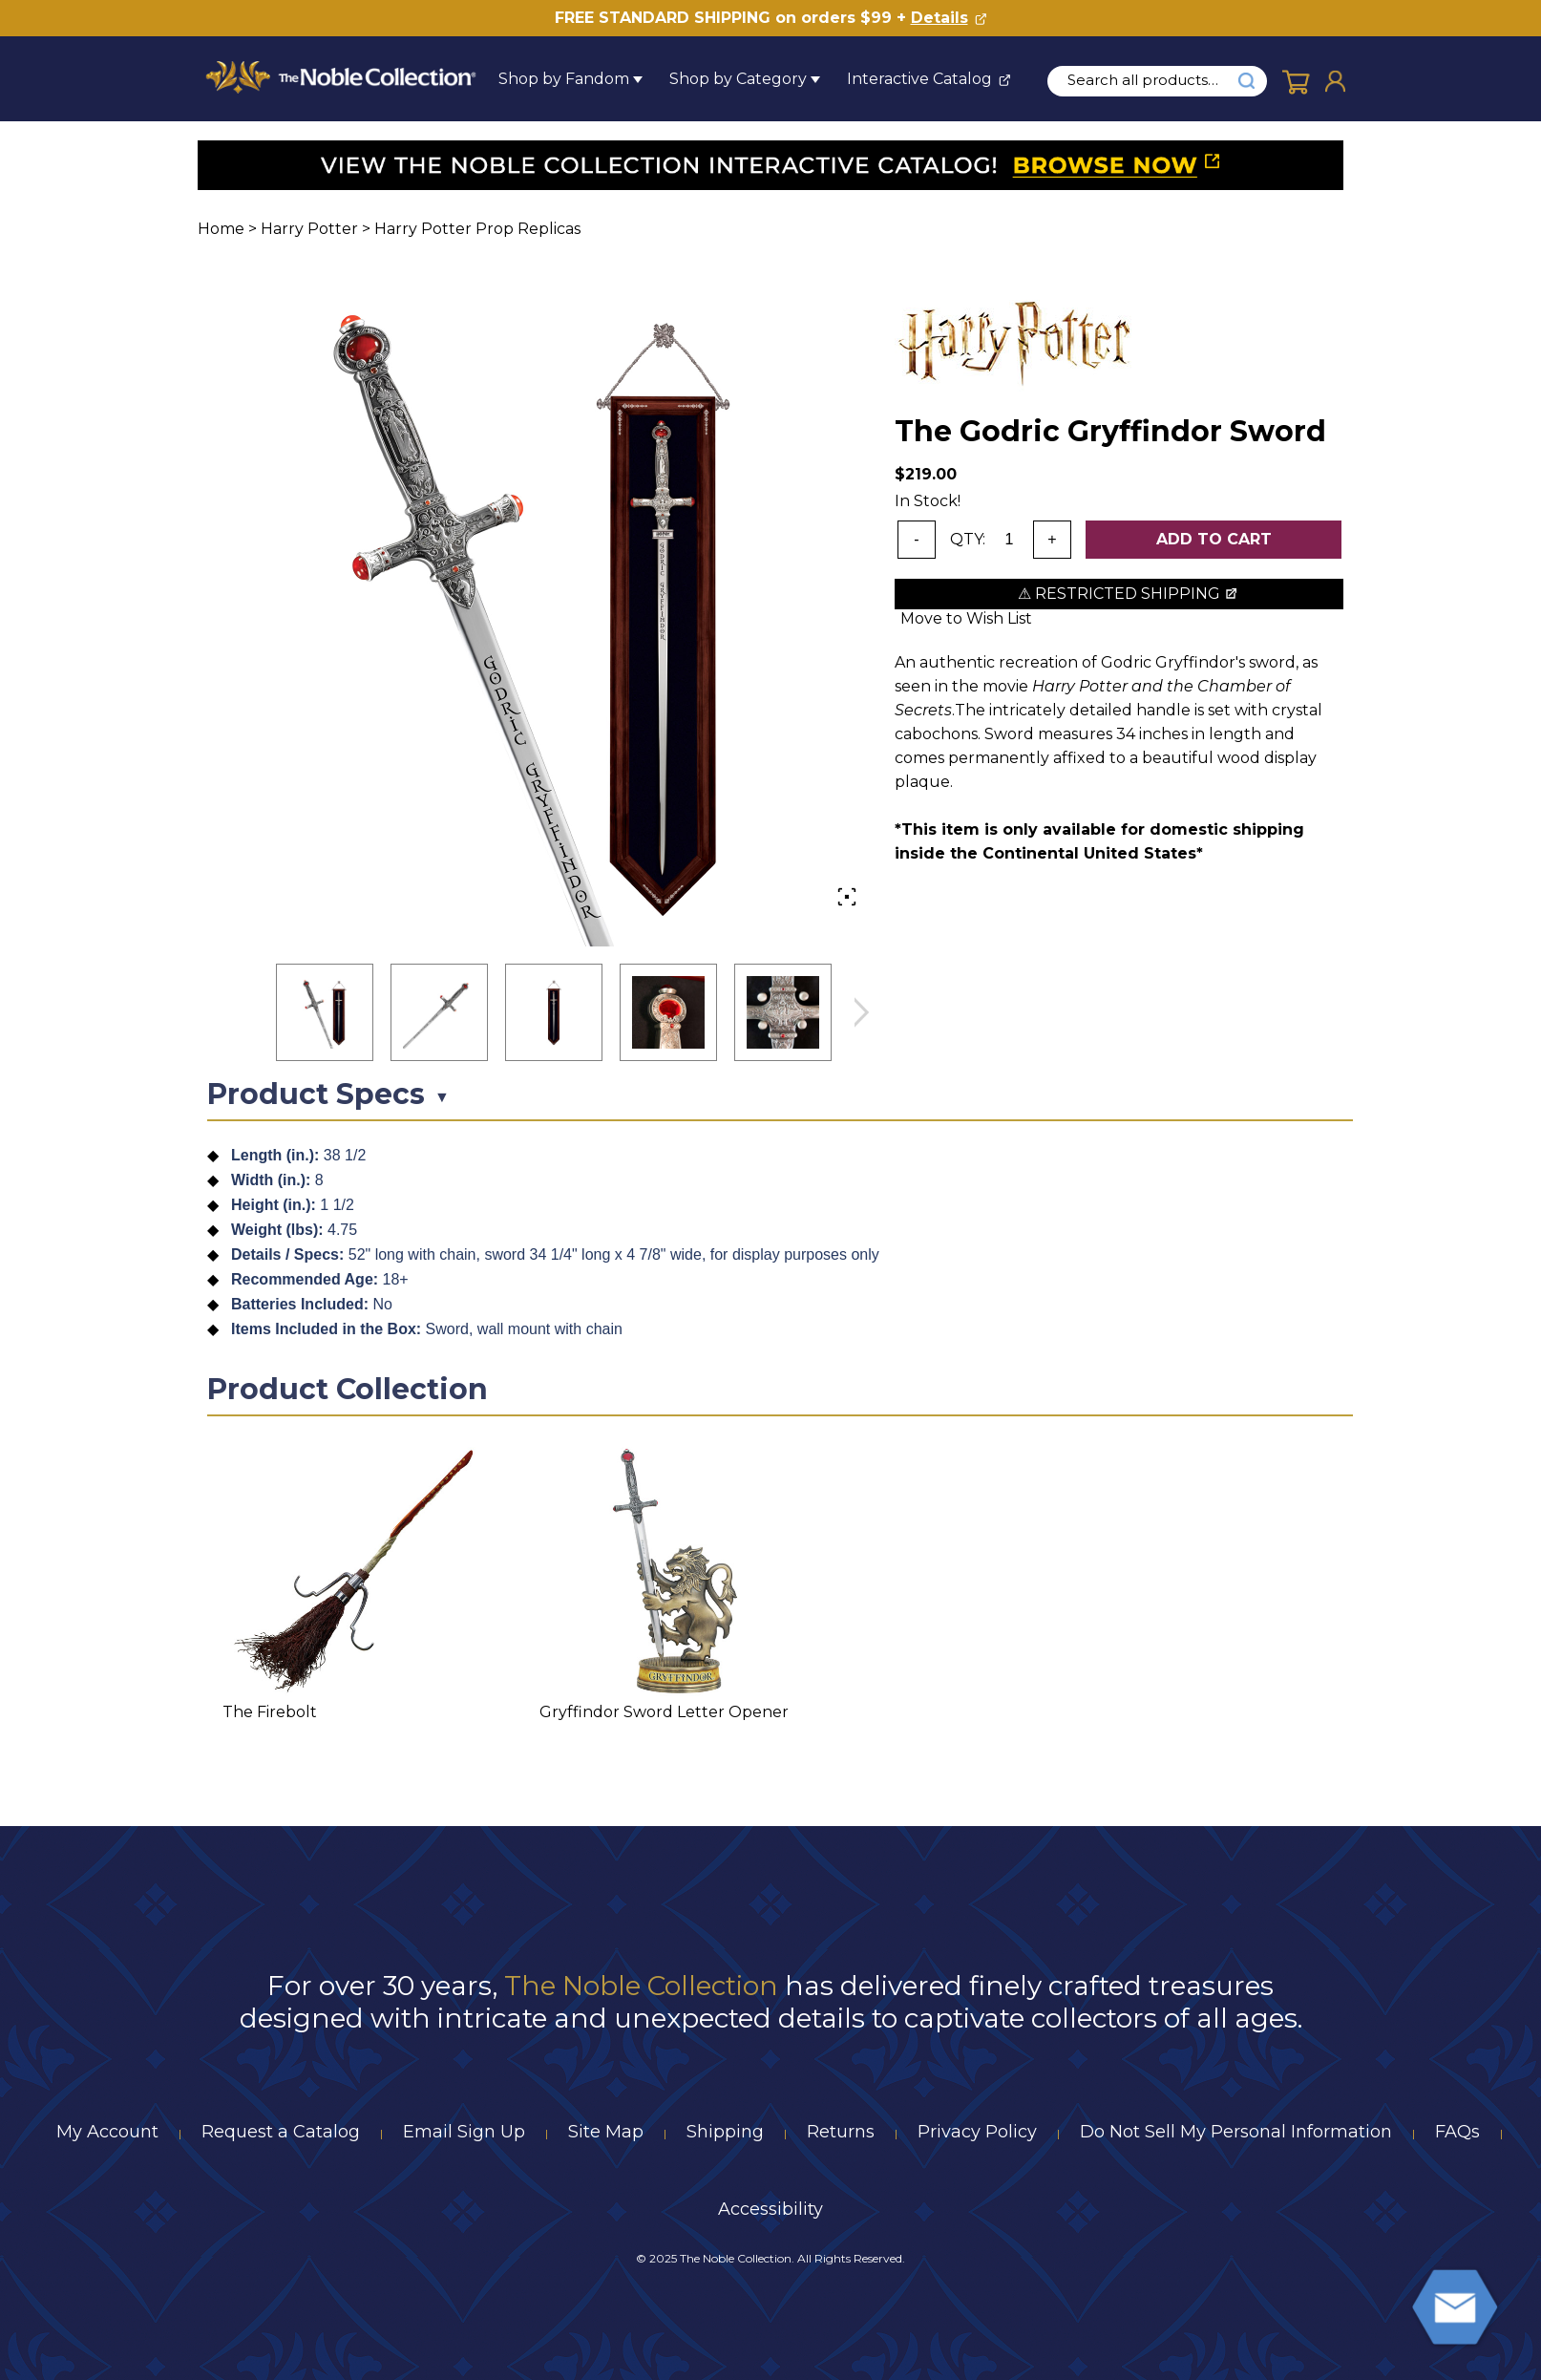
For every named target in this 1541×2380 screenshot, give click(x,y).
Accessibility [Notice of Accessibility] (770, 2209)
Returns (841, 2131)
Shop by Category (738, 79)
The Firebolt (269, 1712)
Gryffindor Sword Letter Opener (664, 1712)
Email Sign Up (464, 2131)
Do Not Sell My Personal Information (1236, 2131)
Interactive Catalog (919, 79)
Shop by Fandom (563, 79)
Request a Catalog (280, 2131)
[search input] (1153, 80)
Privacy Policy (977, 2131)
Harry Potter (309, 229)
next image (861, 1013)
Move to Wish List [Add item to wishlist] (966, 618)
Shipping (725, 2131)
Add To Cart (1214, 539)
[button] (324, 1012)
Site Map (606, 2131)
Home (221, 229)
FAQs (1457, 2131)
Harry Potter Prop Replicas (477, 229)
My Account (107, 2131)
